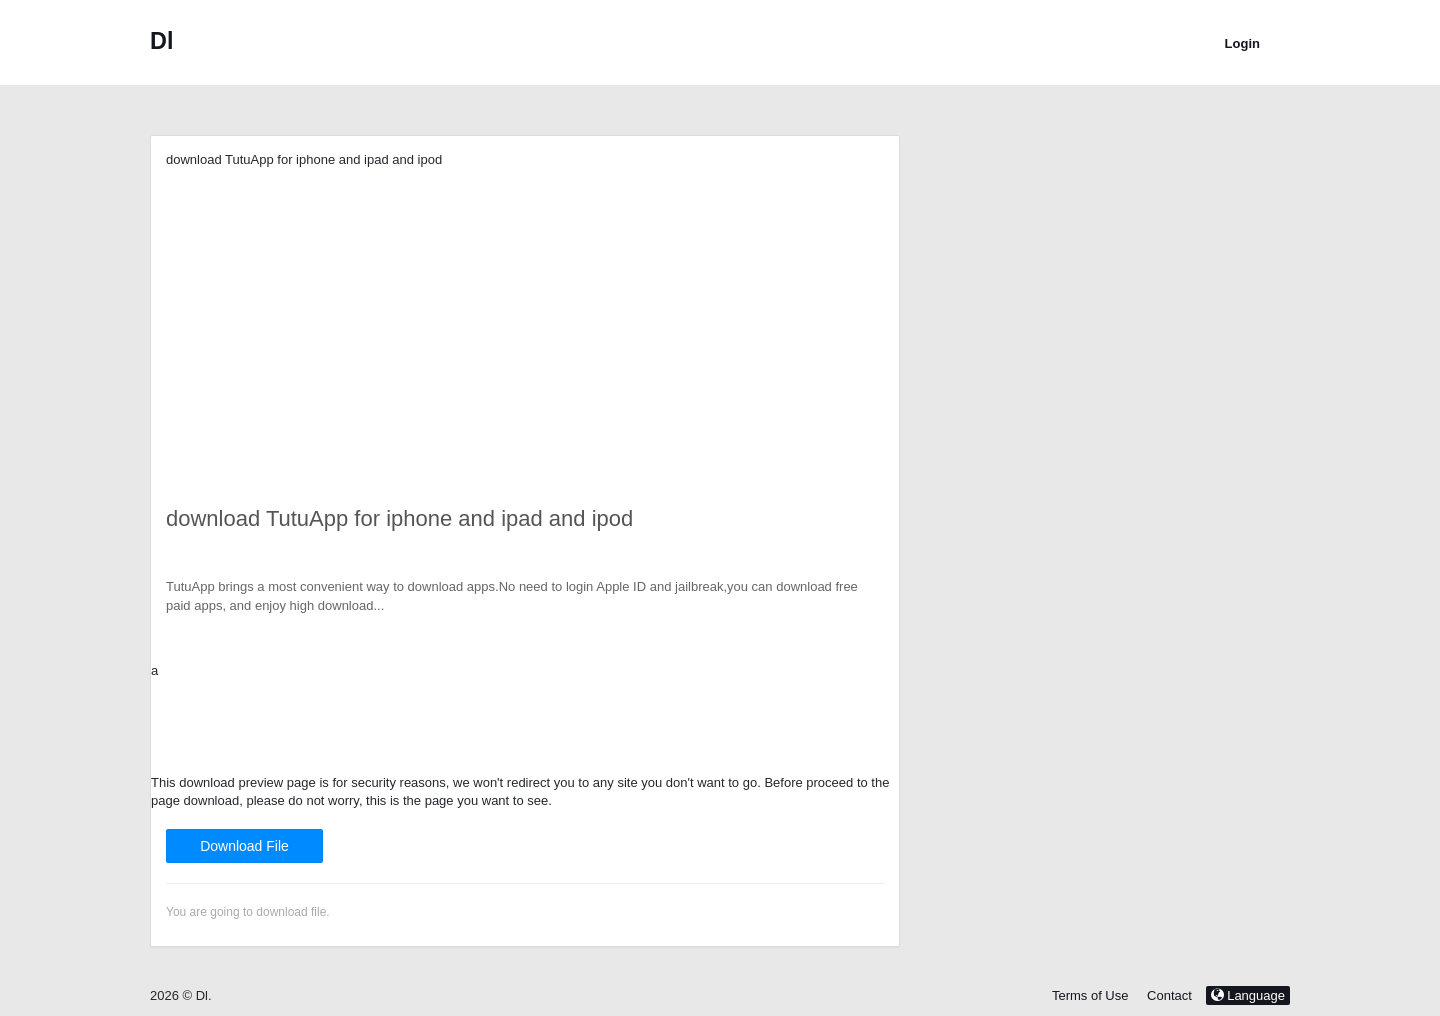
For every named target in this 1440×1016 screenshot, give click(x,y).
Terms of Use (1090, 995)
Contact (1169, 995)
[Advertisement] (525, 310)
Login (1242, 43)
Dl (161, 41)
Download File (244, 846)
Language (1248, 995)
